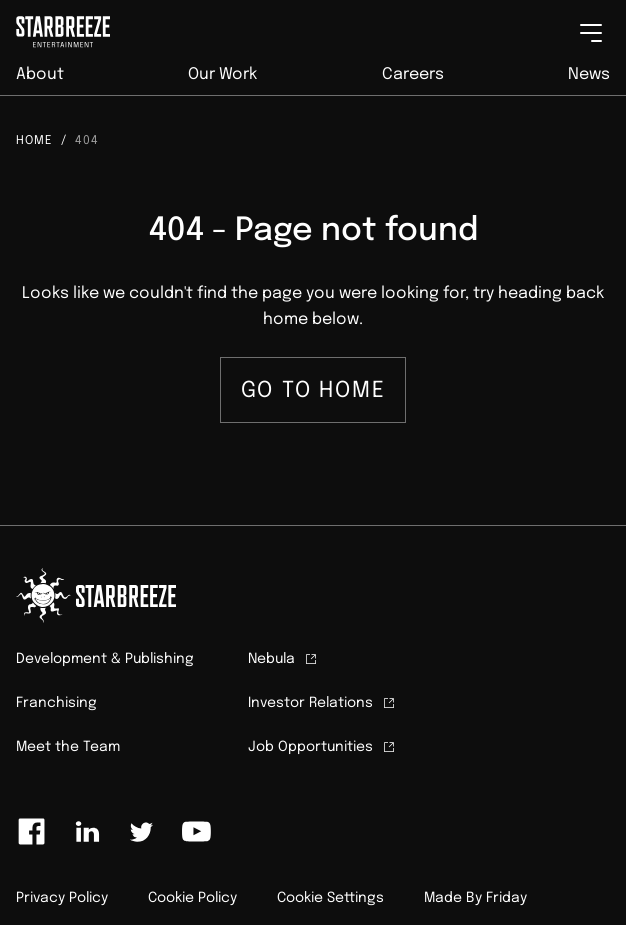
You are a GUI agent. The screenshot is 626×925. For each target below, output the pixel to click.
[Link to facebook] (32, 831)
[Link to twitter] (141, 831)
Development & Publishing (105, 659)
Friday (506, 898)
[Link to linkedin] (87, 831)
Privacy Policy (62, 898)
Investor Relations (322, 703)
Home (34, 141)
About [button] (40, 74)
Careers (413, 74)
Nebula (283, 659)
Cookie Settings (330, 898)
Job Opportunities (322, 747)
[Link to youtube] (196, 831)
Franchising (56, 703)
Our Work (222, 74)
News (589, 74)
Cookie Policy (192, 898)
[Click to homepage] (55, 26)
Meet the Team (68, 747)
